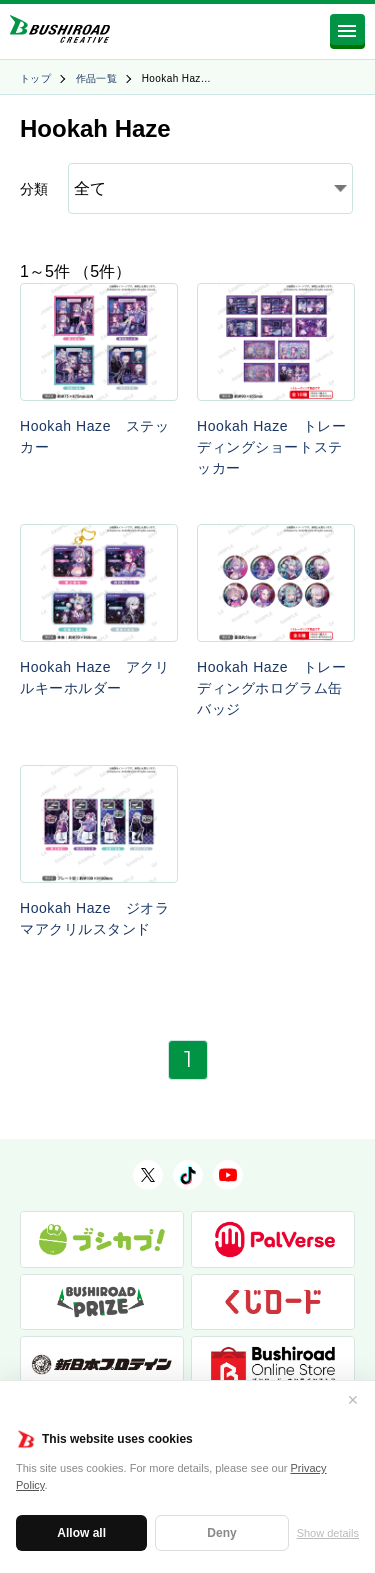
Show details (328, 1533)
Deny (221, 1533)
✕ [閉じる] (353, 1400)
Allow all (81, 1533)
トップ (35, 78)
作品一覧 (97, 78)
